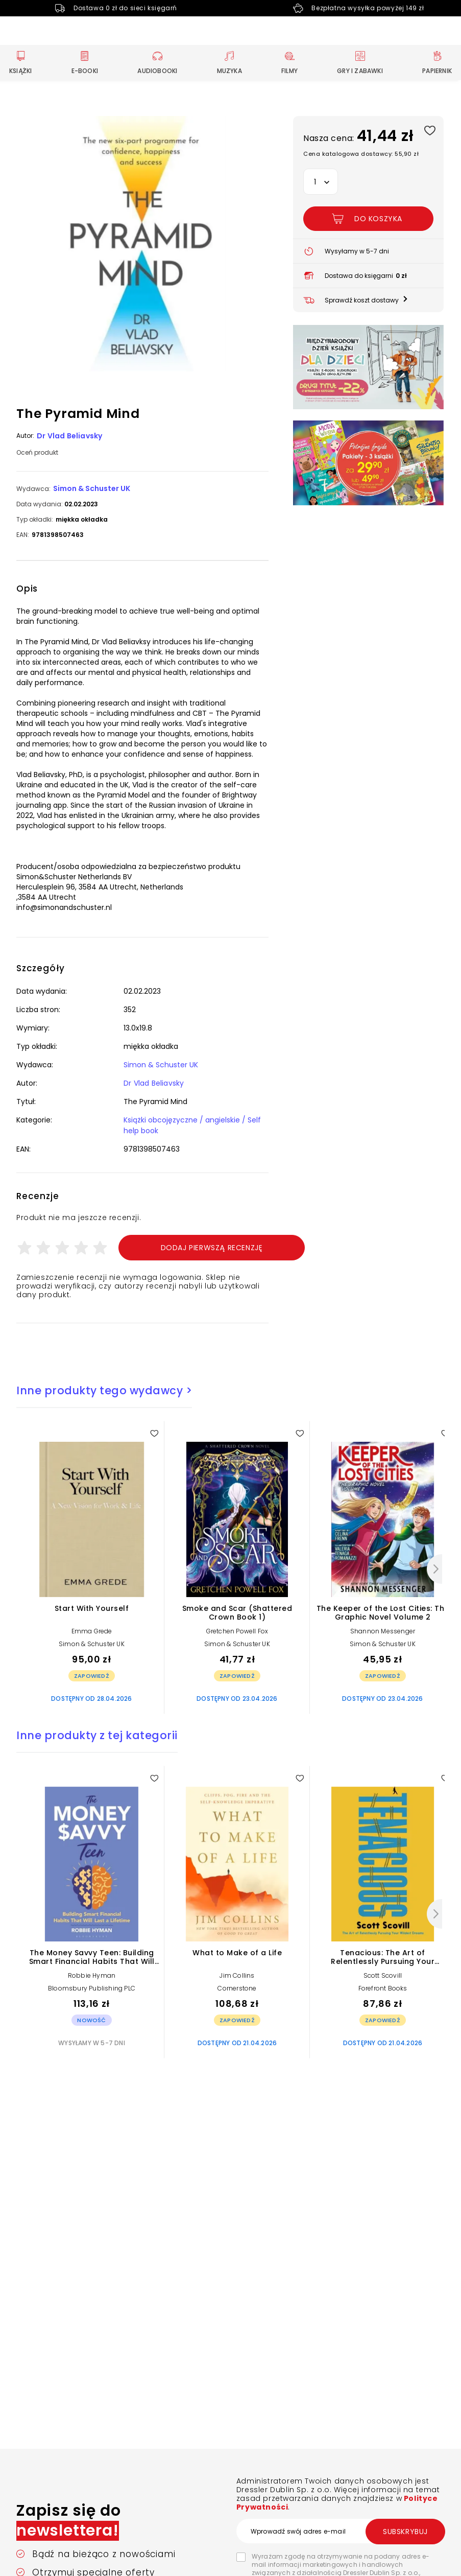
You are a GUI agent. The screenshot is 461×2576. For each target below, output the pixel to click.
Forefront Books (382, 1988)
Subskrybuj (405, 2531)
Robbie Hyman (91, 1975)
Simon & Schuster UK (91, 488)
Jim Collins (237, 1975)
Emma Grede (91, 1631)
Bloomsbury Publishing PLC (91, 1988)
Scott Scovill (382, 1975)
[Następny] (434, 1569)
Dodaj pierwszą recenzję (212, 1248)
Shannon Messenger (382, 1631)
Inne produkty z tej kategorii (97, 1735)
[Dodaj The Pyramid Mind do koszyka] (368, 218)
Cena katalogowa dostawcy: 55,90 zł (361, 153)
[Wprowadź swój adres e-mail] (340, 2531)
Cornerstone (236, 1988)
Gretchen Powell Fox (237, 1631)
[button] (142, 245)
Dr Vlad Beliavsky (69, 436)
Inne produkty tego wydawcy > (104, 1390)
